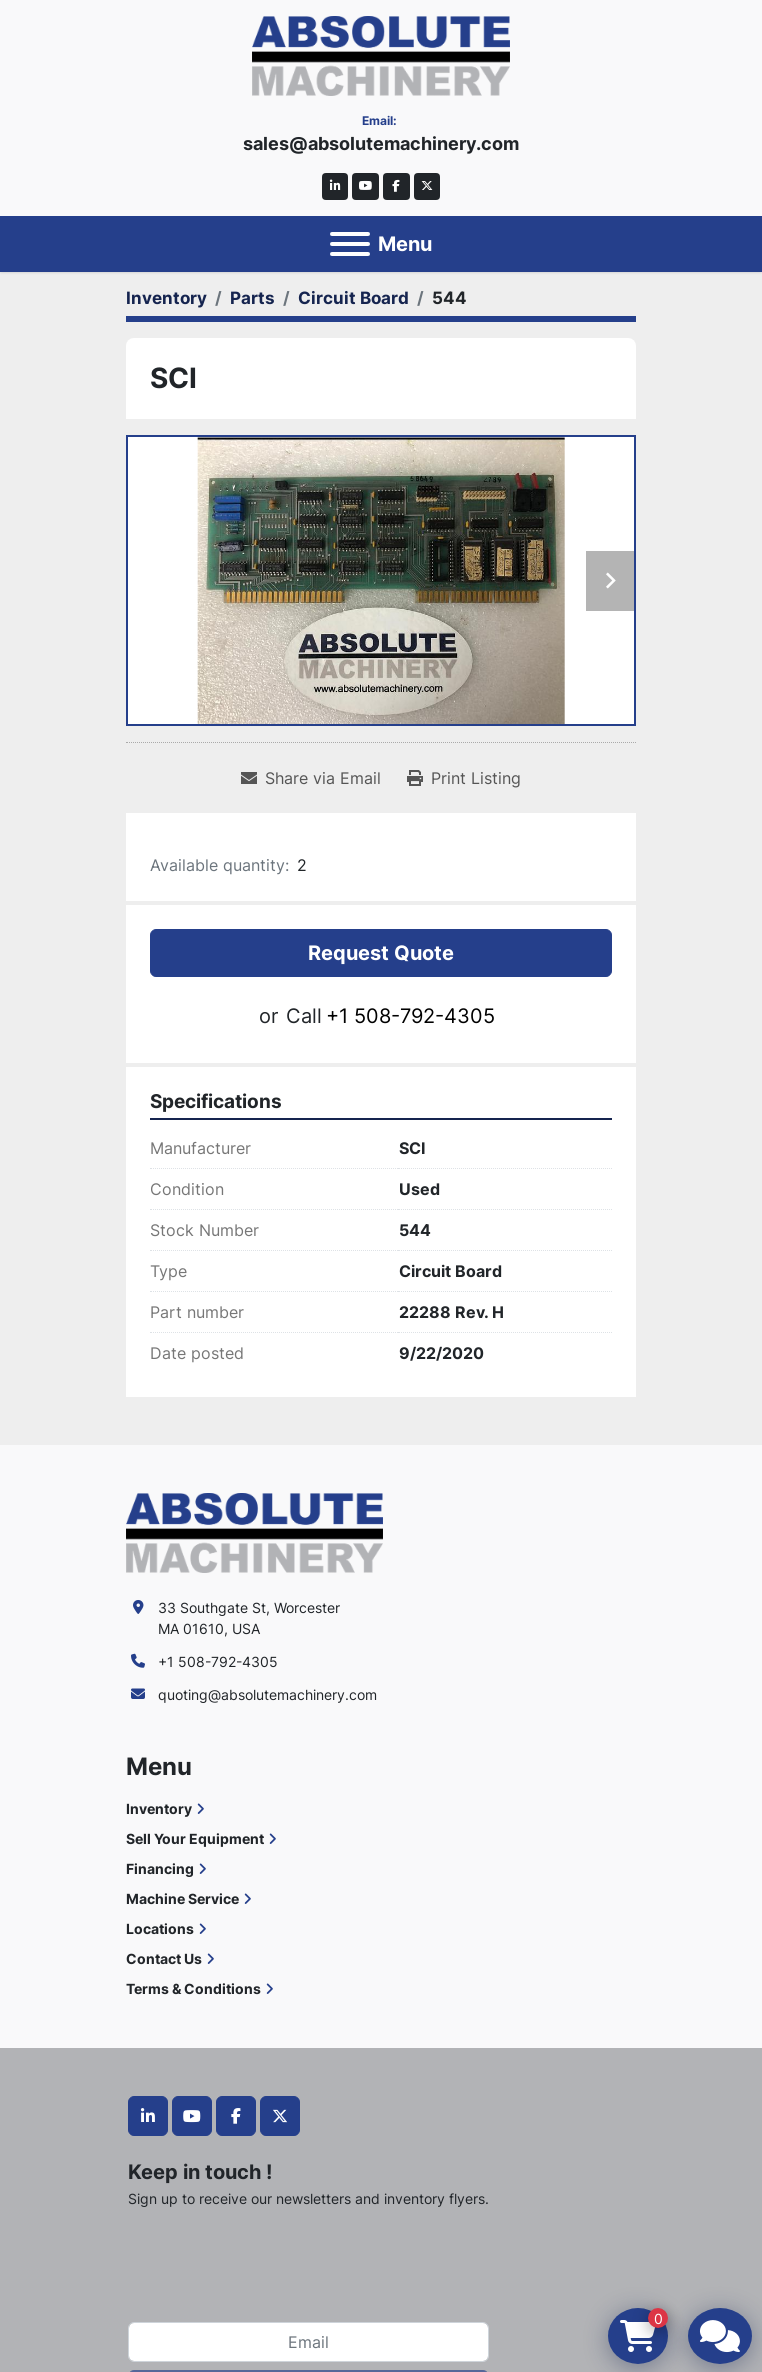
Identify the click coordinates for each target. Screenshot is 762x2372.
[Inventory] (166, 298)
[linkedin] (335, 186)
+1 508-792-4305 (410, 1016)
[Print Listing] (464, 778)
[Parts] (252, 298)
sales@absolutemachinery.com (381, 143)
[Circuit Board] (353, 298)
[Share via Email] (311, 778)
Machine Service (182, 1898)
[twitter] (427, 186)
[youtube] (365, 186)
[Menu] (350, 244)
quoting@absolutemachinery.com (267, 1694)
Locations (160, 1928)
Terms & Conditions (193, 1988)
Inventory (159, 1808)
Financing (160, 1868)
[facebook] (396, 186)
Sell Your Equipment (195, 1838)
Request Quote (381, 953)
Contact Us (164, 1958)
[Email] (308, 2342)
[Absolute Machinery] (254, 1531)
